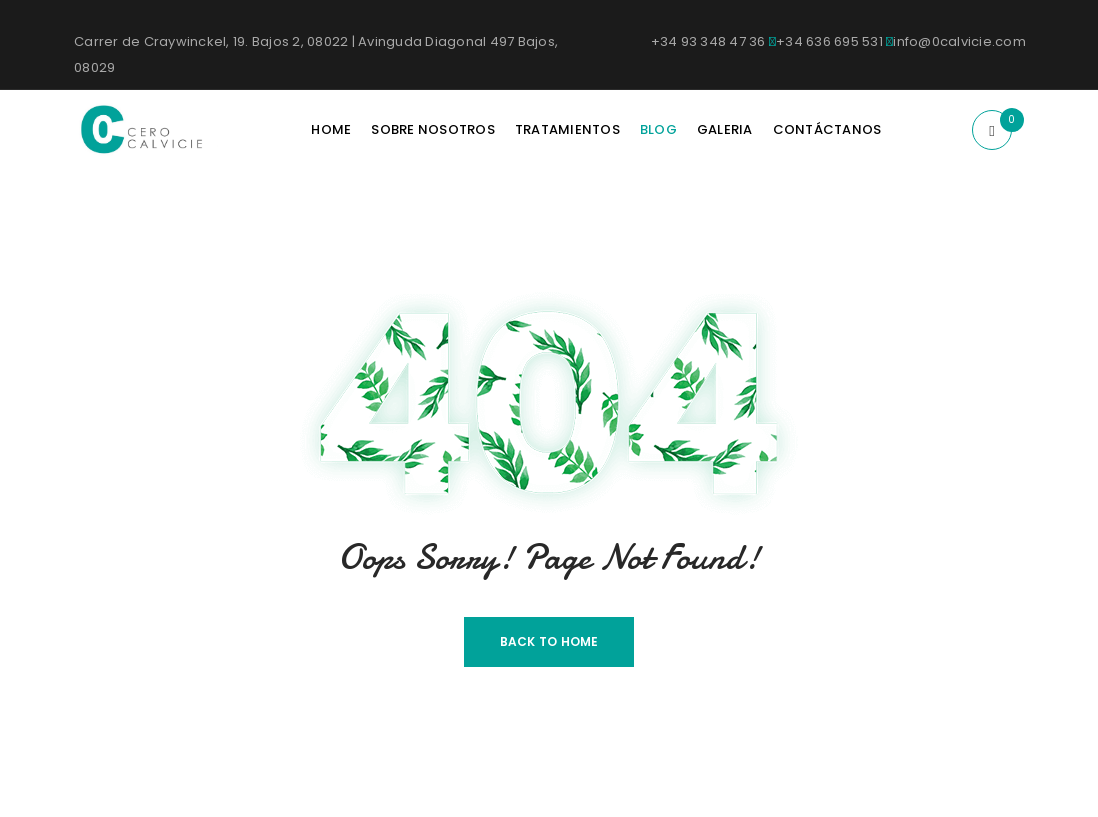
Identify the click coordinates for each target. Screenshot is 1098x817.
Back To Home (549, 641)
